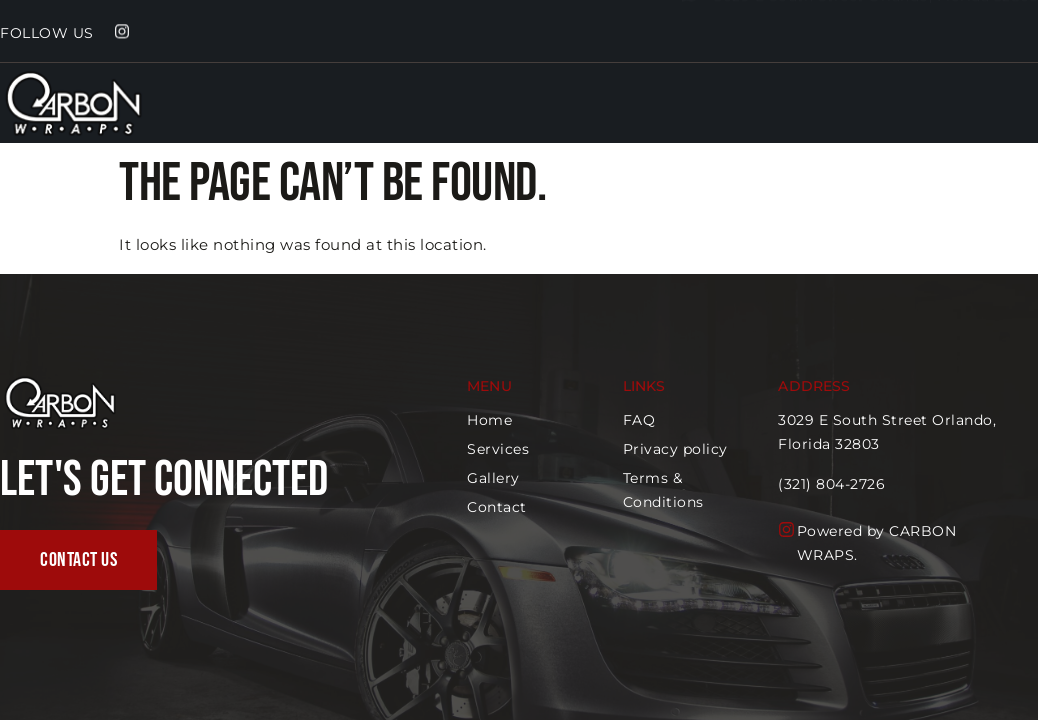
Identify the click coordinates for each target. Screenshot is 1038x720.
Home (900, 113)
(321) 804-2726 (832, 484)
